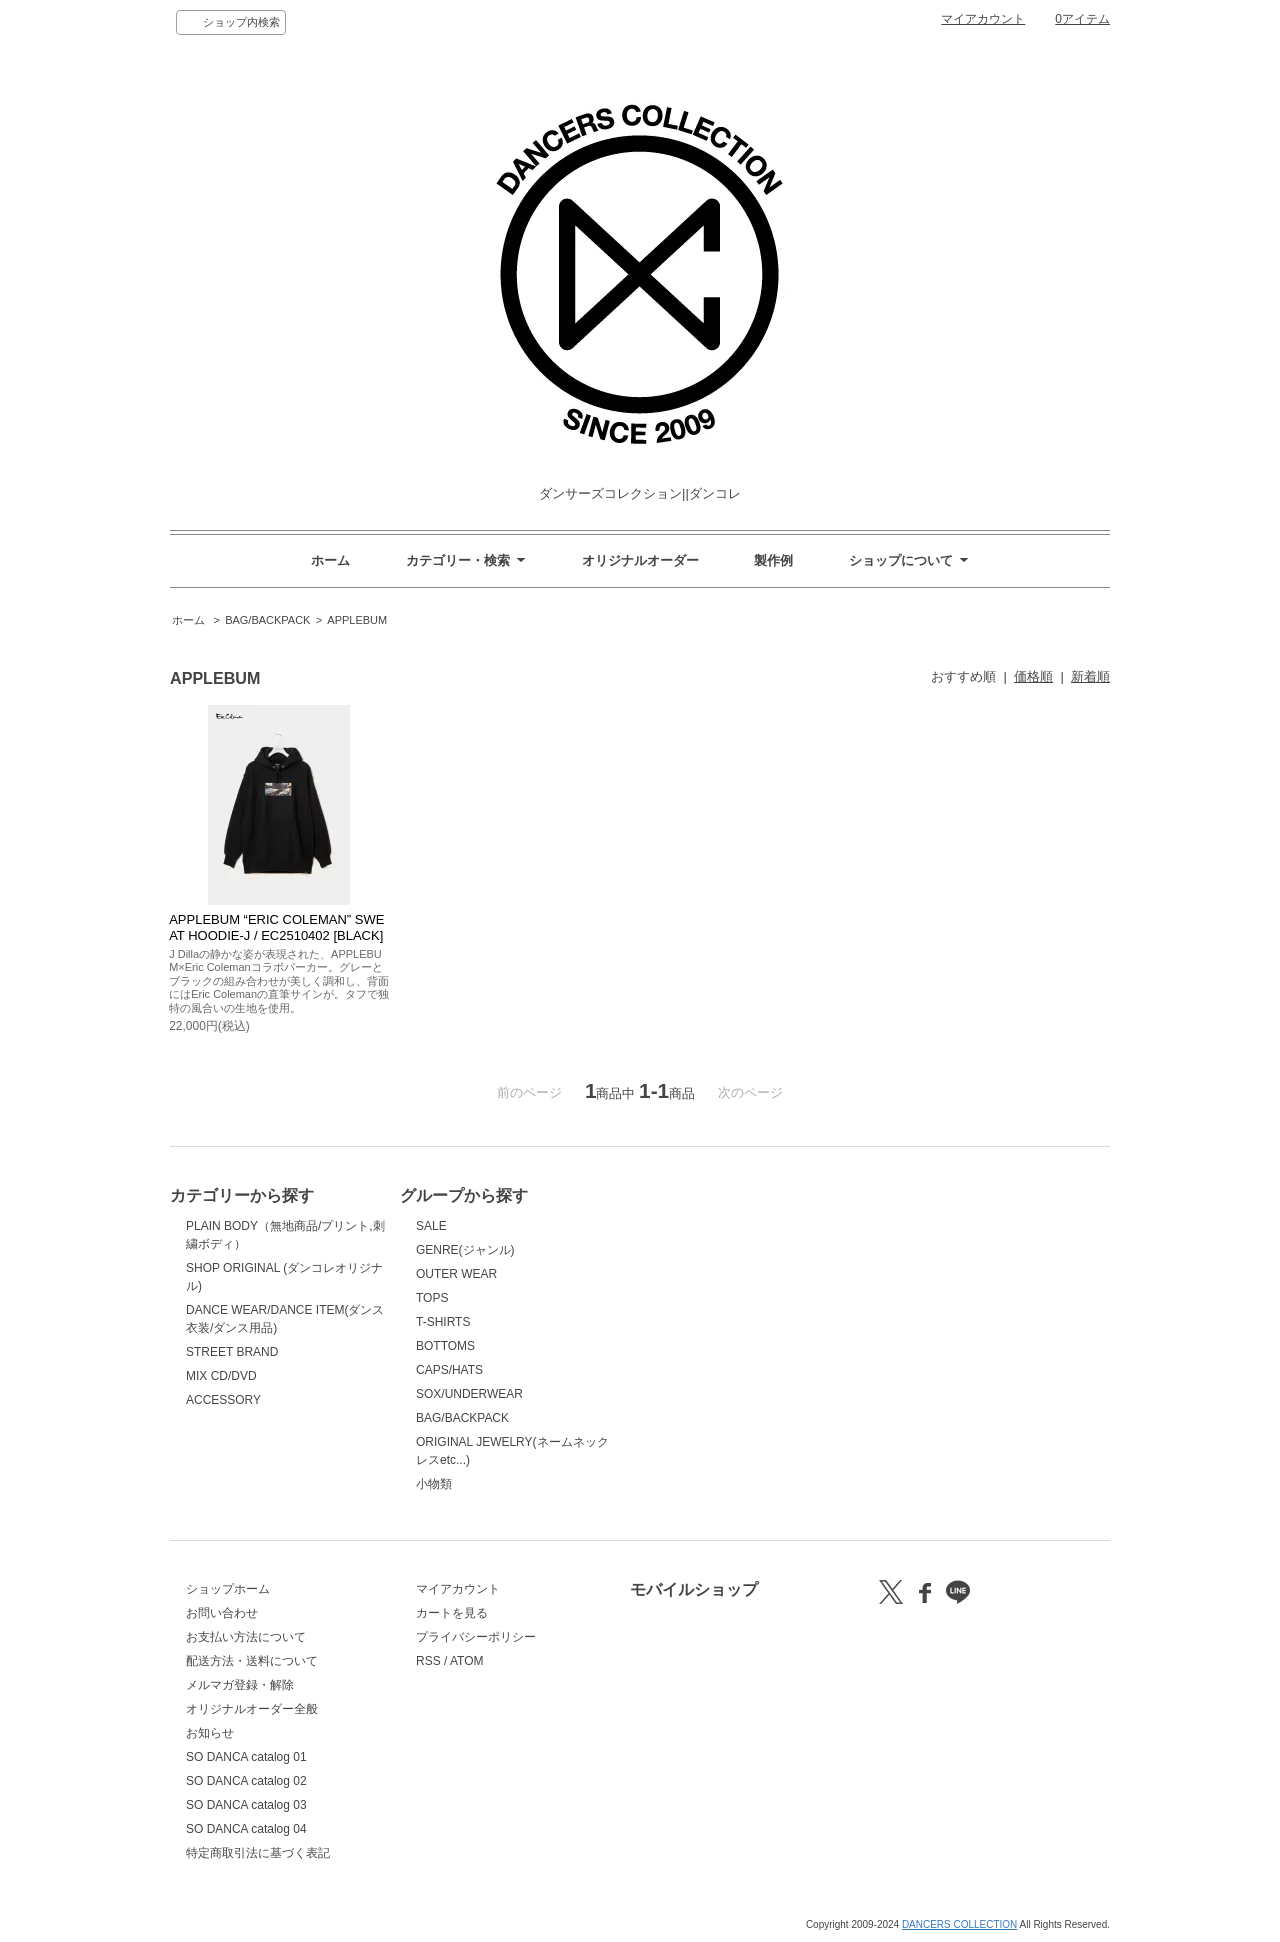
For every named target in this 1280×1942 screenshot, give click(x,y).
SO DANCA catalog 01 (246, 1757)
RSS (428, 1661)
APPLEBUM (357, 620)
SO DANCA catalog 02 (246, 1781)
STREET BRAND (232, 1352)
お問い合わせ (222, 1613)
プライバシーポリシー (476, 1637)
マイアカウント (983, 19)
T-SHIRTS (443, 1322)
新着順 (1090, 676)
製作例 (773, 560)
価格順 (1033, 676)
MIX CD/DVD (221, 1376)
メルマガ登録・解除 (240, 1685)
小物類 (434, 1484)
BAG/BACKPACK (267, 620)
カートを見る (452, 1613)
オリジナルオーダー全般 (252, 1709)
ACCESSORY (223, 1400)
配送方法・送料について (252, 1661)
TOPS (432, 1298)
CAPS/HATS (449, 1370)
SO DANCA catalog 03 (246, 1805)
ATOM (467, 1661)
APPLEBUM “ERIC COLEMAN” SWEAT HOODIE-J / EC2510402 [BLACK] (276, 927)
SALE (431, 1226)
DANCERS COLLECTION (959, 1924)
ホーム (330, 560)
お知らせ (210, 1733)
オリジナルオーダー (640, 560)
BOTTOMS (445, 1346)
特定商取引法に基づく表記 (258, 1853)
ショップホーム (228, 1589)
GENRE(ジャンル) (465, 1250)
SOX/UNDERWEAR (469, 1394)
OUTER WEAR (456, 1274)
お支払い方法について (246, 1637)
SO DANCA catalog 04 (246, 1829)
